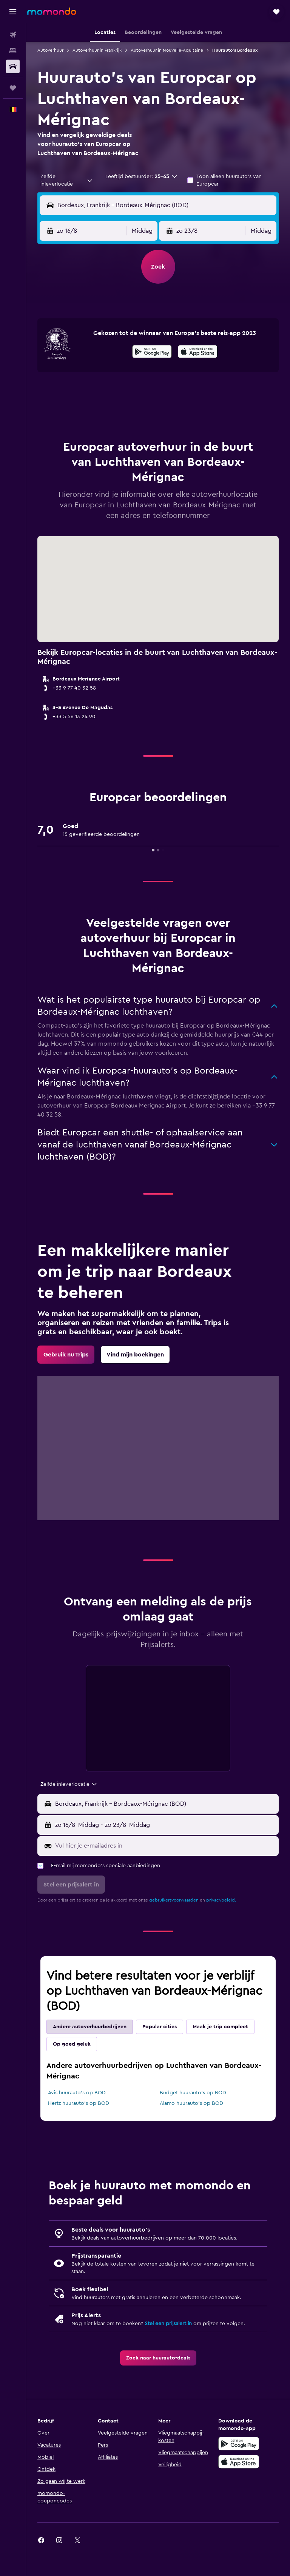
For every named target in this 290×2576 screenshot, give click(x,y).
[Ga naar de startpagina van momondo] (51, 11)
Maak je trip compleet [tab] (220, 2026)
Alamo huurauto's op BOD (191, 2103)
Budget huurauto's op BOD (193, 2092)
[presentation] (198, 351)
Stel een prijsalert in (168, 2323)
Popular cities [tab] (159, 2026)
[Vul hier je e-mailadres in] (165, 1845)
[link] (65, 1355)
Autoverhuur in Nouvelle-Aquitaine (167, 50)
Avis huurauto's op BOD (77, 2092)
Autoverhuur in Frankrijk (97, 50)
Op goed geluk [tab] (72, 2044)
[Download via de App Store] (198, 353)
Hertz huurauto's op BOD (78, 2103)
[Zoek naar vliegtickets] (13, 34)
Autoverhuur (50, 50)
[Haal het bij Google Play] (152, 353)
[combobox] (66, 180)
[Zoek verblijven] (13, 50)
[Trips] (13, 87)
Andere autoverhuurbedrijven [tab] (89, 2026)
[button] (13, 11)
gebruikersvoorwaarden (174, 1900)
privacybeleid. (221, 1900)
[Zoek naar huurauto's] (13, 66)
